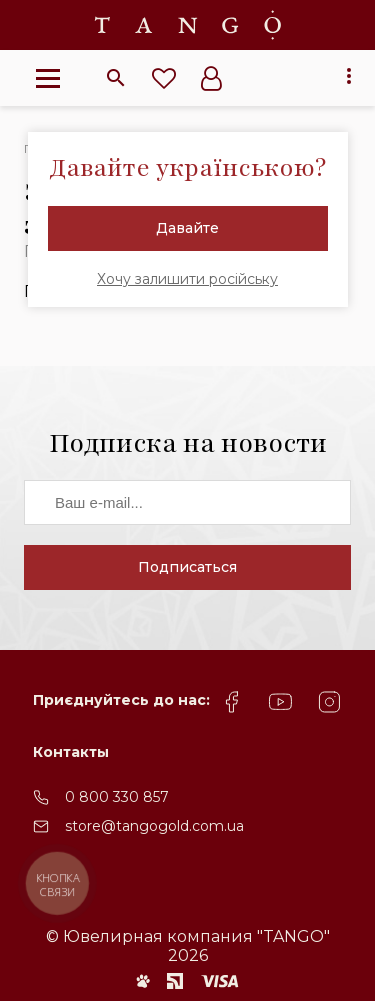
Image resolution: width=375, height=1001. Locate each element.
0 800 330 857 (117, 797)
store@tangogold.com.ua (154, 826)
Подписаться (187, 567)
